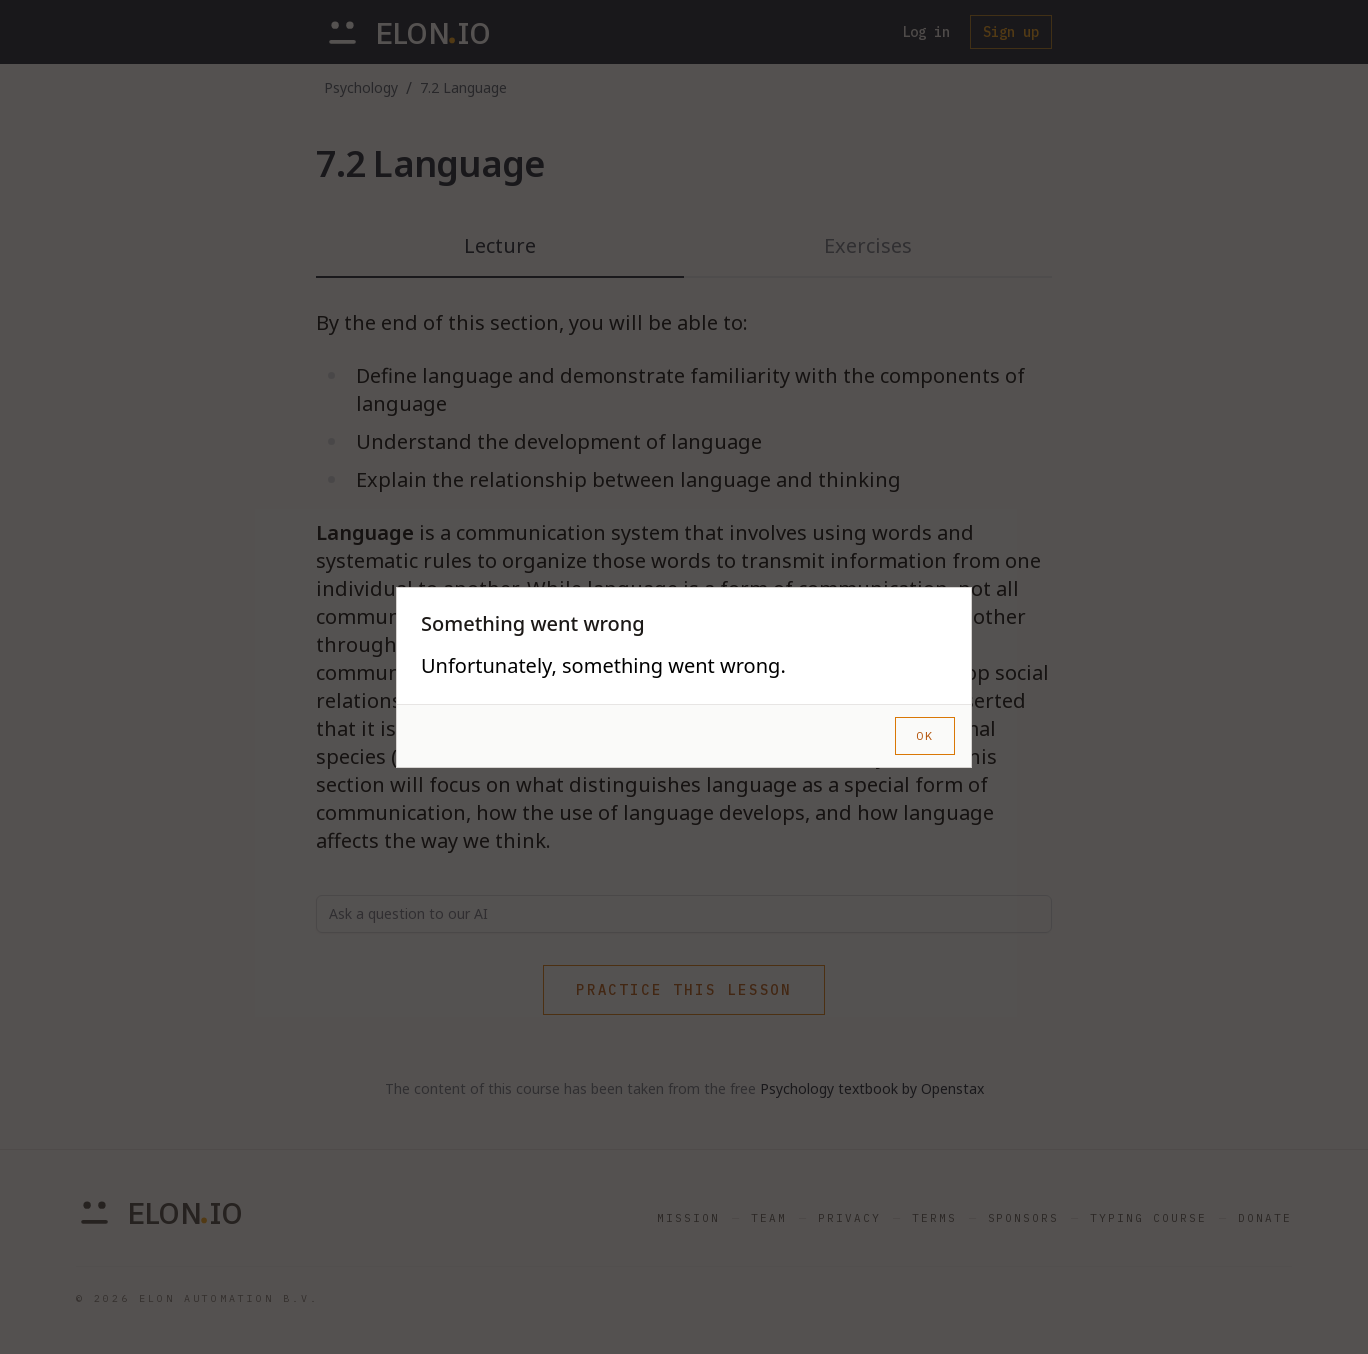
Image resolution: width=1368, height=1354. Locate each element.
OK (925, 735)
